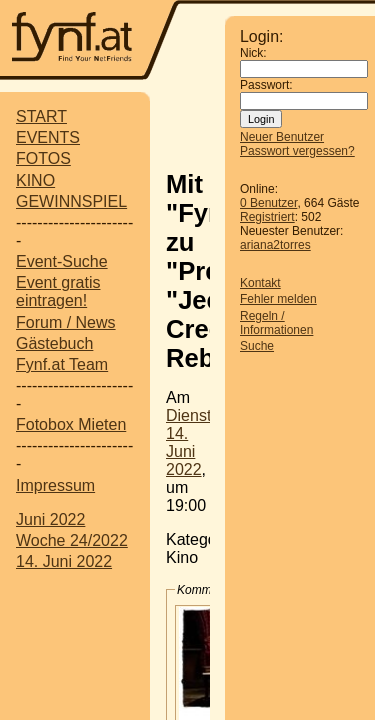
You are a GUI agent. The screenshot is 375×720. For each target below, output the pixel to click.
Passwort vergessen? (297, 151)
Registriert (267, 217)
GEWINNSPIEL (71, 201)
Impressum (55, 485)
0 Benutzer (268, 203)
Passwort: (266, 85)
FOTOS (43, 158)
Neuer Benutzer (282, 137)
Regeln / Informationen (276, 323)
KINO (35, 180)
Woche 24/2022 (72, 540)
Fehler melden (278, 299)
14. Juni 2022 (64, 561)
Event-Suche (62, 261)
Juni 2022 (50, 519)
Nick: (253, 53)
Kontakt (260, 283)
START (41, 116)
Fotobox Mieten (71, 424)
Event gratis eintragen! (58, 291)
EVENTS (48, 137)
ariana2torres (275, 245)
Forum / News (66, 322)
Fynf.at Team (62, 364)
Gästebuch (54, 343)
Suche (257, 346)
